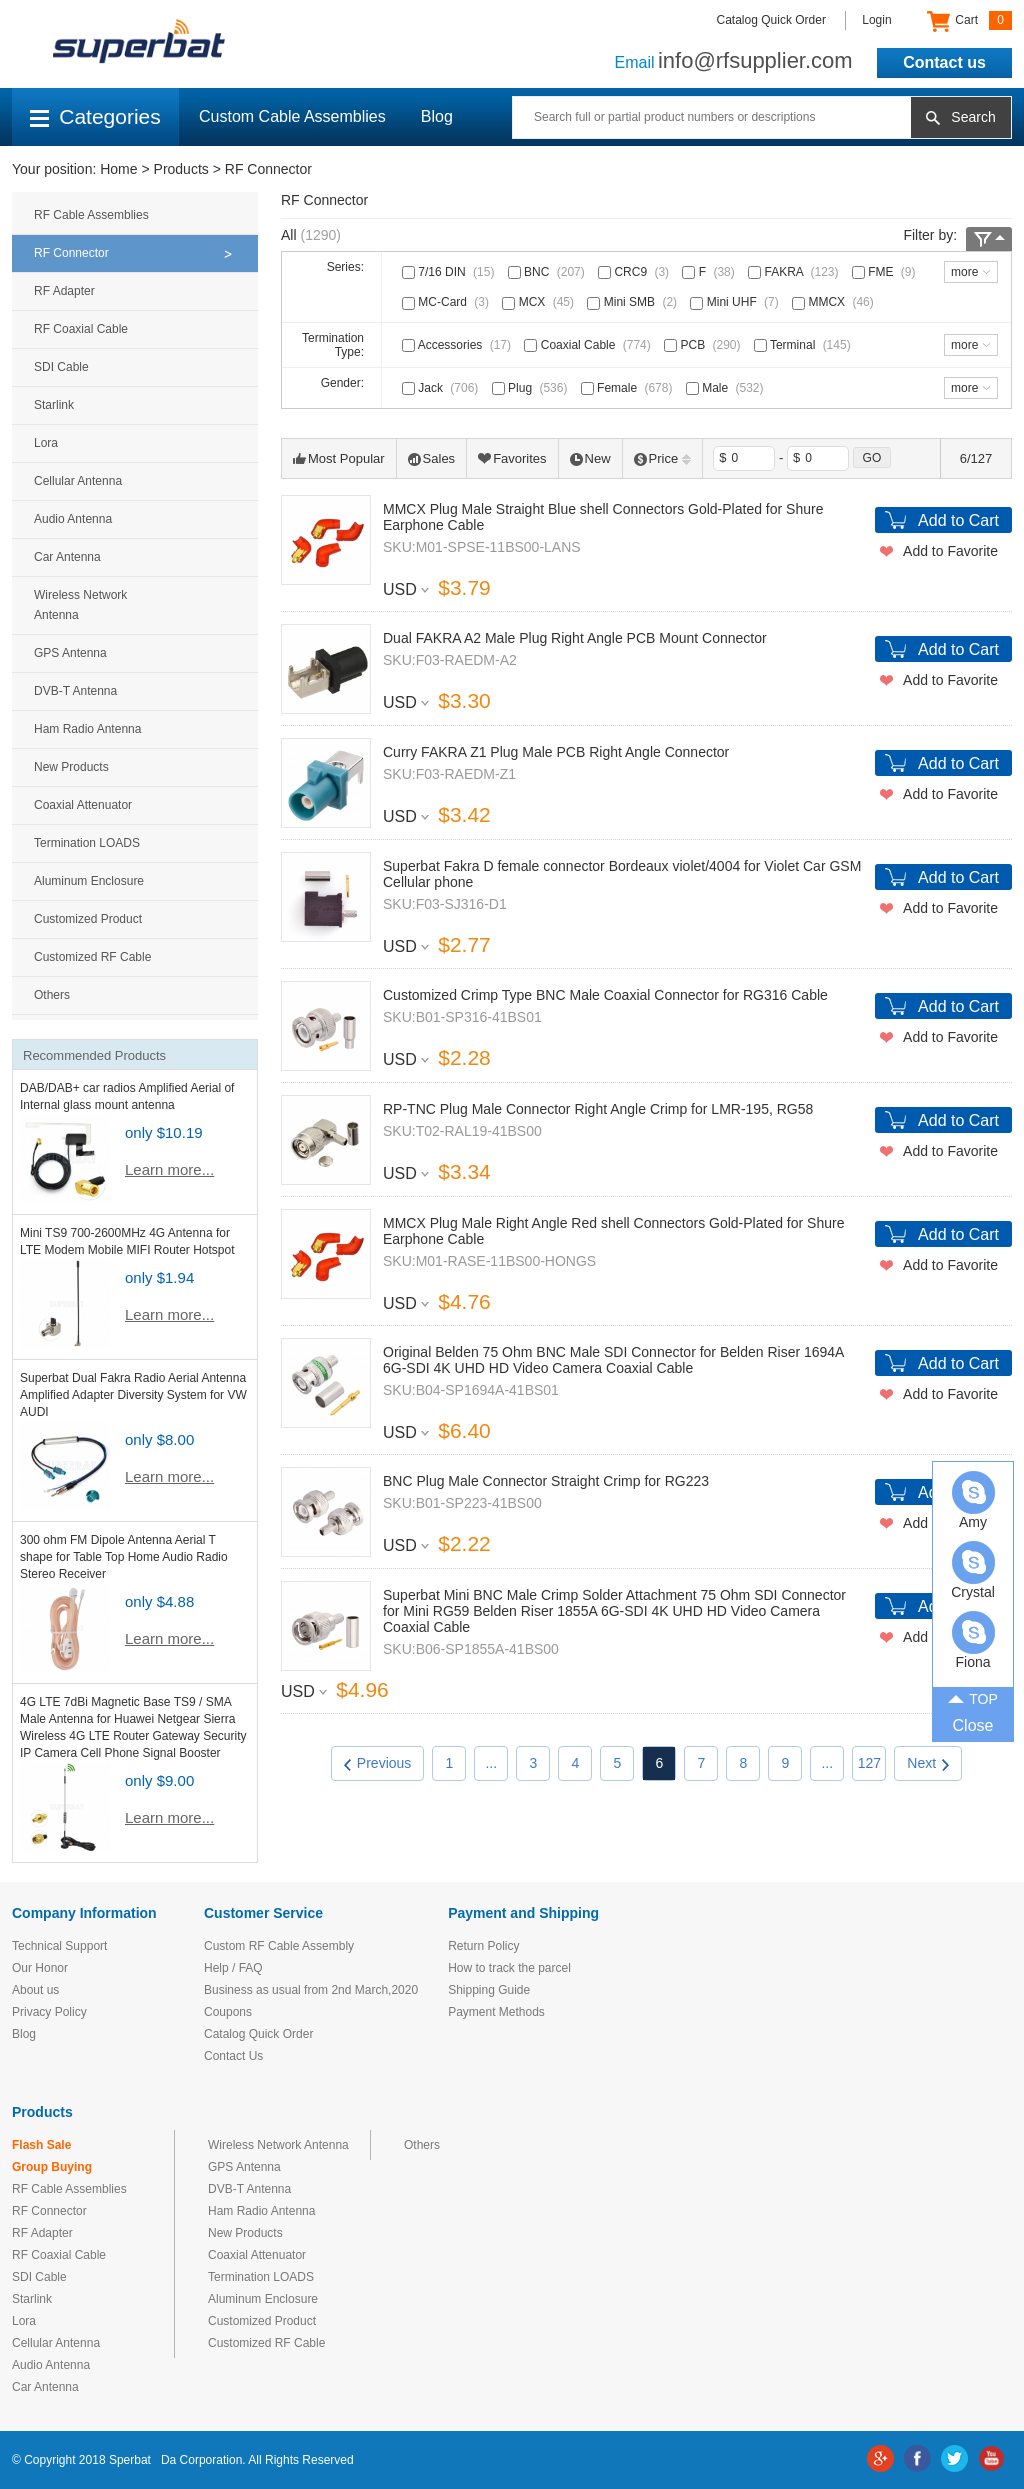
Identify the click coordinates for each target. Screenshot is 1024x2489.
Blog (437, 116)
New (590, 458)
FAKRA (795, 272)
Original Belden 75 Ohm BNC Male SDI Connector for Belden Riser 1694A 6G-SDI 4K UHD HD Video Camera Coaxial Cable (613, 1360)
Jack (442, 388)
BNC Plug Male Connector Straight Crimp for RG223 (546, 1481)
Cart (969, 21)
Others (52, 995)
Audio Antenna (73, 519)
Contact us (944, 62)
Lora (46, 443)
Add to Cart (958, 520)
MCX (540, 302)
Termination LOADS (87, 843)
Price (663, 458)
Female (629, 388)
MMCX (835, 302)
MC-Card (447, 302)
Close (973, 1725)
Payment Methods (496, 2012)
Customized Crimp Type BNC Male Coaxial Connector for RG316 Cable (605, 995)
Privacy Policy (49, 2012)
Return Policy (483, 1946)
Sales (432, 458)
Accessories (458, 345)
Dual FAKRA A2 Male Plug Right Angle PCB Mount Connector (575, 638)
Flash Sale (41, 2145)
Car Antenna (67, 557)
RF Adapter (64, 291)
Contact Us (233, 2056)
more (964, 272)
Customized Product (88, 919)
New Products (71, 767)
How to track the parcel (509, 1968)
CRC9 (635, 272)
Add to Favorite (950, 551)
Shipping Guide (489, 1990)
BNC (548, 272)
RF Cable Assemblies (91, 215)
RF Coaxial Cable (81, 329)
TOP (973, 1698)
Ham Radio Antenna (87, 729)
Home (118, 169)
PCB (704, 345)
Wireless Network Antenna (80, 605)
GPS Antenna (70, 653)
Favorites (512, 458)
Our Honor (40, 1968)
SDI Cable (61, 367)
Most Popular (339, 458)
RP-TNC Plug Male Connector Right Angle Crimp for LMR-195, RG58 (598, 1109)
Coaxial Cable (589, 345)
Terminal (804, 345)
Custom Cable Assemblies (292, 116)
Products (181, 169)
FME (886, 272)
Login (876, 20)
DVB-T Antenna (75, 691)
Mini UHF (736, 302)
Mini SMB (634, 302)
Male (727, 388)
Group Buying (52, 2167)
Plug (532, 388)
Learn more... (169, 1169)
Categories (95, 116)
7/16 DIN (450, 272)
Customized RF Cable (92, 957)
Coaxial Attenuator (83, 805)
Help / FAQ (233, 1968)
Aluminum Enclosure (89, 881)
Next (928, 1763)
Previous (377, 1763)
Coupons (228, 2012)
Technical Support (59, 1946)
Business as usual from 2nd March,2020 (311, 1990)
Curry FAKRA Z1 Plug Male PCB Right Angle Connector (556, 752)
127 (869, 1763)
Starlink (54, 405)
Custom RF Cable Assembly (279, 1946)
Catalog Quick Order (771, 20)
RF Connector (268, 169)
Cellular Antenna (78, 481)
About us (35, 1990)
